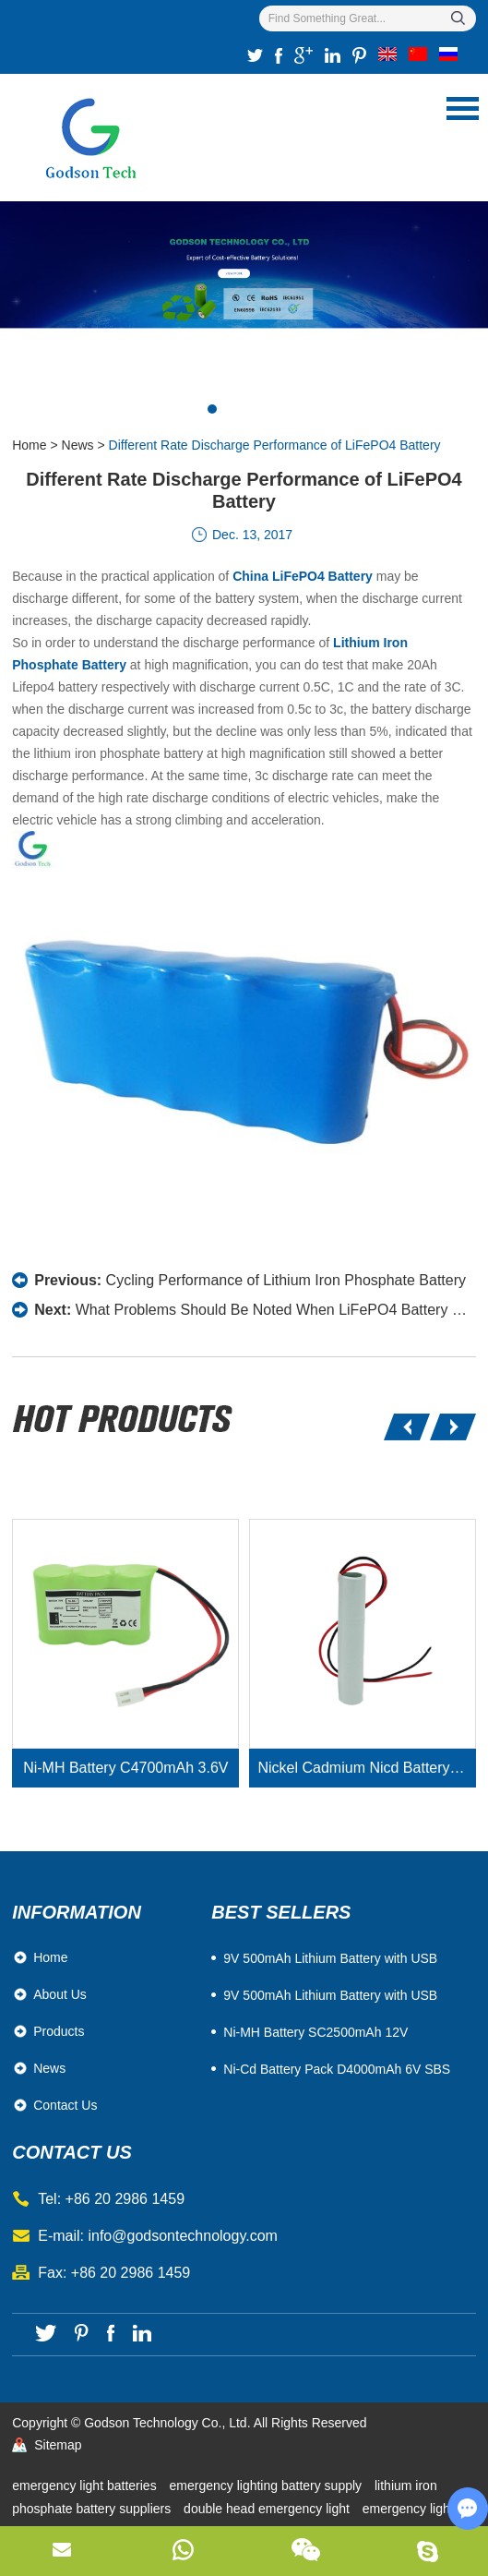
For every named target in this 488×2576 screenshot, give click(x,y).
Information (76, 1912)
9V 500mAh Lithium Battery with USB (330, 1995)
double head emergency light (268, 2508)
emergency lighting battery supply (267, 2485)
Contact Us (65, 2105)
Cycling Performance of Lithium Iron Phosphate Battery (286, 1280)
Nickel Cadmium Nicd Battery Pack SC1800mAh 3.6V (367, 1768)
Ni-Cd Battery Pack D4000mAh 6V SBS (336, 2069)
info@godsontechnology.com (182, 2236)
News (78, 445)
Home (29, 445)
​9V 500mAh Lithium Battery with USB (330, 1958)
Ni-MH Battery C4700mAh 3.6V (125, 1768)
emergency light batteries (86, 2485)
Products (58, 2031)
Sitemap (57, 2445)
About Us (60, 1994)
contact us (72, 2152)
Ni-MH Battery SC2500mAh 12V (315, 2032)
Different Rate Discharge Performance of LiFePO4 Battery (275, 445)
